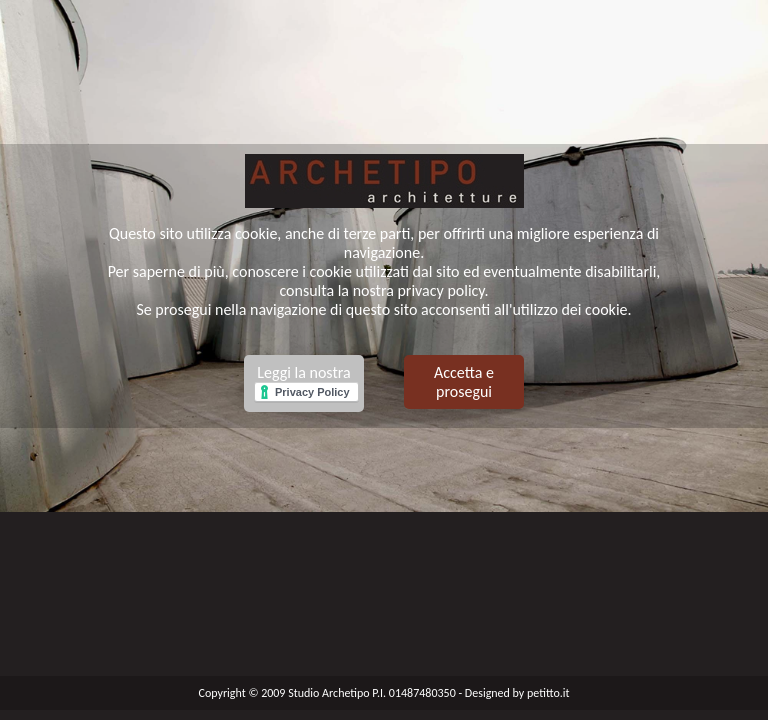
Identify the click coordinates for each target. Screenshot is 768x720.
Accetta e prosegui (464, 382)
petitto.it (548, 693)
